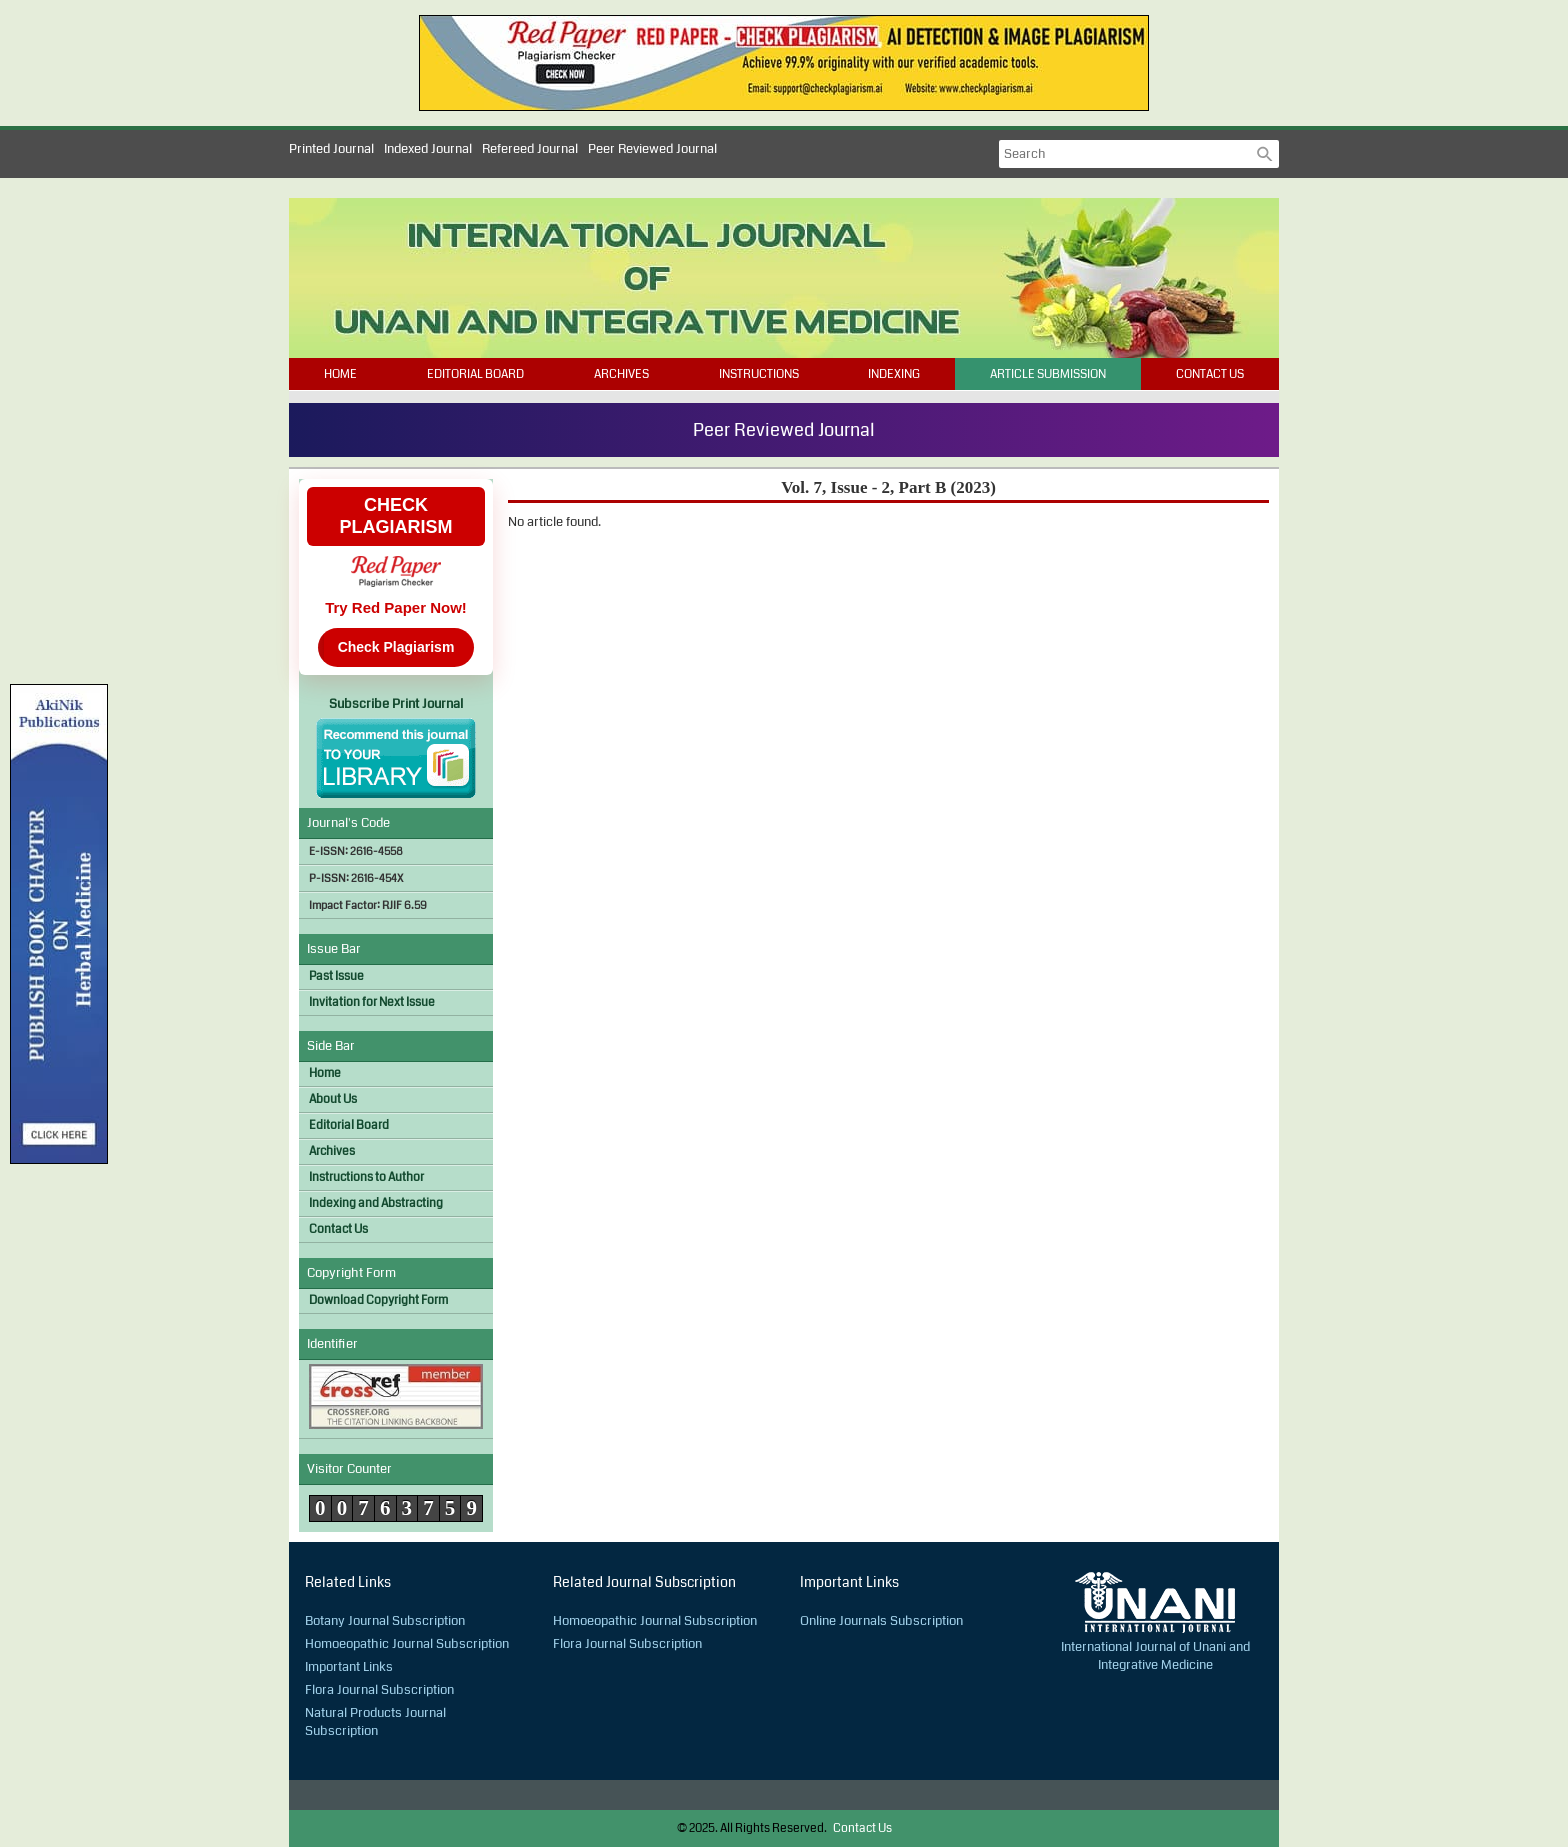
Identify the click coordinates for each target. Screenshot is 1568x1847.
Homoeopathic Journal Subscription (407, 1644)
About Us (333, 1099)
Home (340, 374)
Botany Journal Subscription (385, 1621)
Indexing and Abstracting (376, 1203)
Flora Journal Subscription (379, 1690)
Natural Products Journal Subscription (375, 1722)
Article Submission (1048, 374)
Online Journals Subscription (881, 1621)
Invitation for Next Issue (372, 1002)
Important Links (349, 1667)
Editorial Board (475, 374)
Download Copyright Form (378, 1300)
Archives (621, 374)
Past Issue (336, 976)
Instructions (759, 374)
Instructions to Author (366, 1177)
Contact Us (1210, 374)
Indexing (894, 374)
